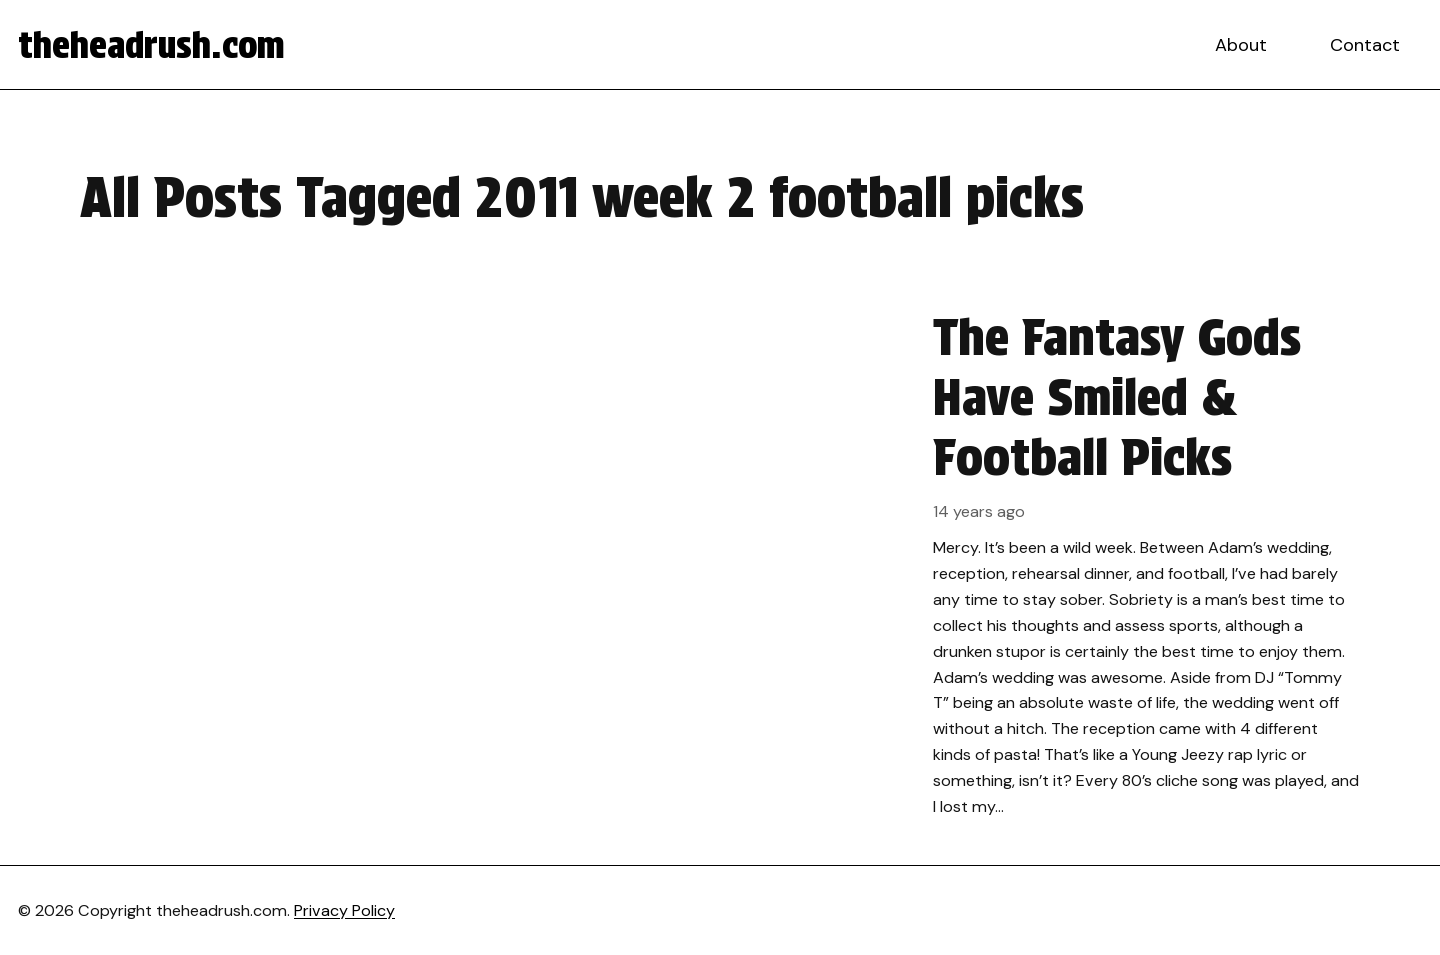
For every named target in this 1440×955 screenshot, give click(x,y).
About (1241, 45)
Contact (1365, 45)
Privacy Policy (344, 910)
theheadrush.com (151, 45)
